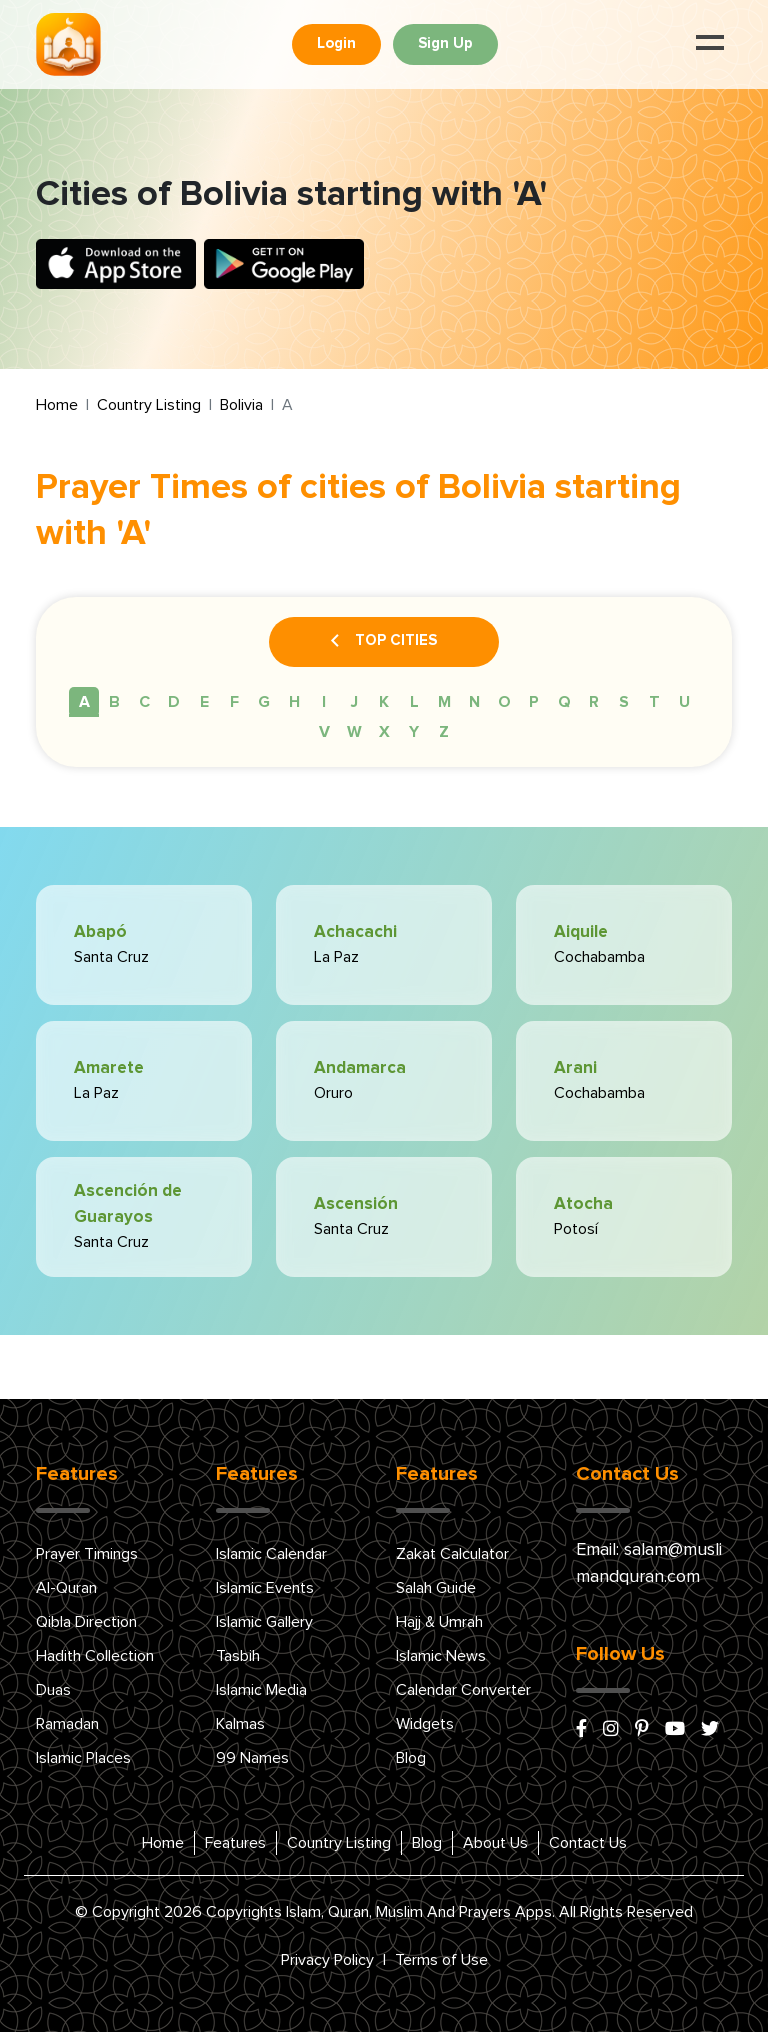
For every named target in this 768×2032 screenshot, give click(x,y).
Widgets (425, 1724)
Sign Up (445, 43)
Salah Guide (436, 1588)
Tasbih (238, 1656)
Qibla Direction (86, 1622)
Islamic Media (261, 1690)
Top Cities (384, 642)
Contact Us (588, 1843)
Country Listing (149, 405)
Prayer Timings (87, 1554)
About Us (495, 1843)
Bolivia (241, 405)
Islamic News (441, 1656)
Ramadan (67, 1724)
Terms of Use (441, 1960)
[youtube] (675, 1730)
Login (336, 43)
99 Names (252, 1758)
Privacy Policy (327, 1960)
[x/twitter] (710, 1730)
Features (235, 1843)
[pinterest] (642, 1730)
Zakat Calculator (452, 1554)
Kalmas (240, 1724)
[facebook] (581, 1730)
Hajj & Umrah (439, 1622)
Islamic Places (83, 1758)
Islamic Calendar (271, 1554)
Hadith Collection (95, 1656)
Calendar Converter (463, 1690)
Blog (411, 1758)
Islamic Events (265, 1588)
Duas (53, 1690)
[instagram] (611, 1730)
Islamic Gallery (264, 1622)
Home (57, 405)
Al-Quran (66, 1588)
